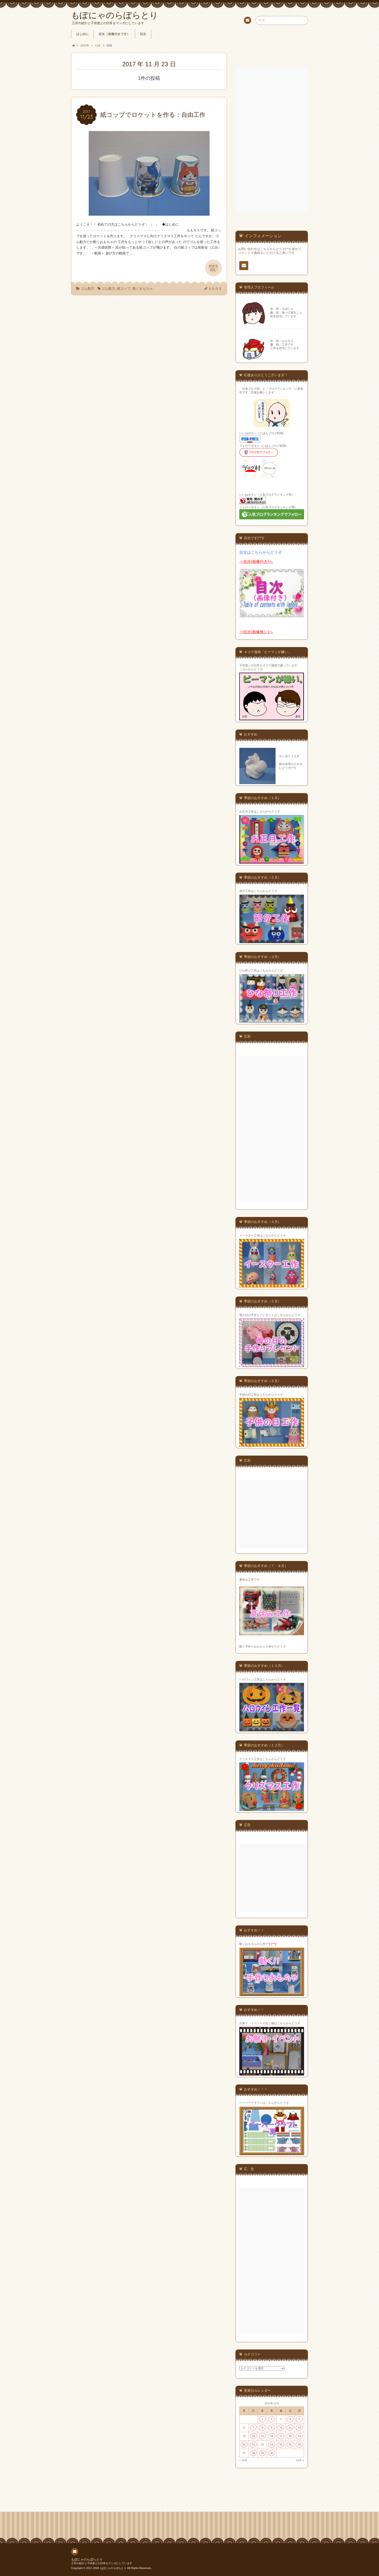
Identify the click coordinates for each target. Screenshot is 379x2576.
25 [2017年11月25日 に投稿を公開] (290, 2444)
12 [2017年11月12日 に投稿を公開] (299, 2427)
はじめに (82, 34)
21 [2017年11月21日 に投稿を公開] (253, 2444)
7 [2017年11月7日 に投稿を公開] (253, 2427)
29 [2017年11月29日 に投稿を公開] (262, 2452)
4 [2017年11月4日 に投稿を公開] (290, 2419)
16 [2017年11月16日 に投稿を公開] (271, 2436)
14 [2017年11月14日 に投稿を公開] (253, 2436)
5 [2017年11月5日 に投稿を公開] (299, 2419)
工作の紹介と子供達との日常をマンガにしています (101, 2563)
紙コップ (124, 288)
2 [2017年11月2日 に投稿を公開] (271, 2419)
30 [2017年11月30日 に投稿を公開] (271, 2452)
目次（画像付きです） (114, 34)
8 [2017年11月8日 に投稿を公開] (262, 2427)
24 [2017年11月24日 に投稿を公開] (281, 2444)
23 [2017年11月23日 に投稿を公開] (271, 2444)
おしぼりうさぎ (289, 756)
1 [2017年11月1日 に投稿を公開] (262, 2419)
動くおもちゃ (142, 288)
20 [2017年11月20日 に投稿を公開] (244, 2444)
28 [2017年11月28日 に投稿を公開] (253, 2452)
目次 (143, 34)
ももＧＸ (215, 288)
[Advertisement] (272, 140)
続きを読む (213, 267)
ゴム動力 (87, 288)
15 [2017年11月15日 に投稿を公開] (262, 2436)
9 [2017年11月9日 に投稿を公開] (271, 2427)
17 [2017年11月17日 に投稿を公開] (281, 2436)
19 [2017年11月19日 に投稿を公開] (299, 2436)
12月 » (300, 2460)
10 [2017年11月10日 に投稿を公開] (281, 2427)
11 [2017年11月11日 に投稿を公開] (290, 2427)
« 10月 (244, 2460)
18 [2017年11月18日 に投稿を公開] (290, 2436)
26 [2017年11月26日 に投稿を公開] (299, 2444)
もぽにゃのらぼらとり (86, 2559)
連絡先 (247, 21)
